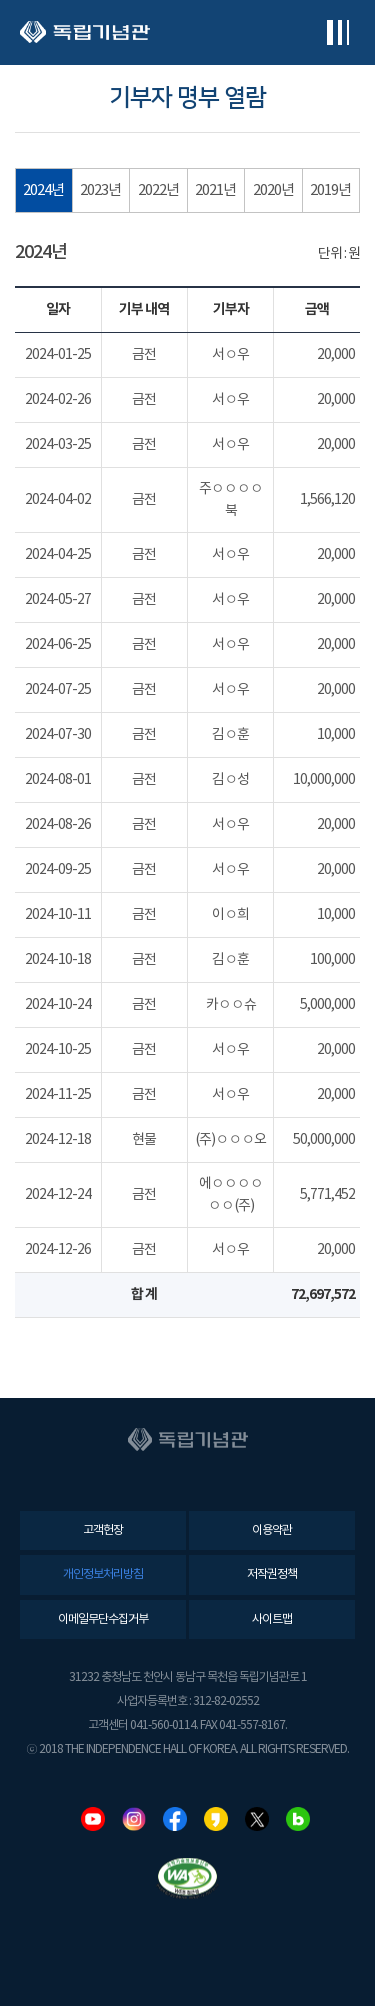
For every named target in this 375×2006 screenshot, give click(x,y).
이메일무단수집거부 (103, 1619)
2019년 (330, 190)
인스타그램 (134, 1819)
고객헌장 (103, 1530)
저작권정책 (272, 1574)
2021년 (215, 190)
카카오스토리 (216, 1819)
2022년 (158, 190)
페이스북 (175, 1819)
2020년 (273, 190)
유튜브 (93, 1819)
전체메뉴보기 (337, 32)
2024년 (43, 190)
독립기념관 (85, 32)
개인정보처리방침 (103, 1574)
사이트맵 (272, 1619)
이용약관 (272, 1530)
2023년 (100, 190)
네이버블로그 (298, 1819)
